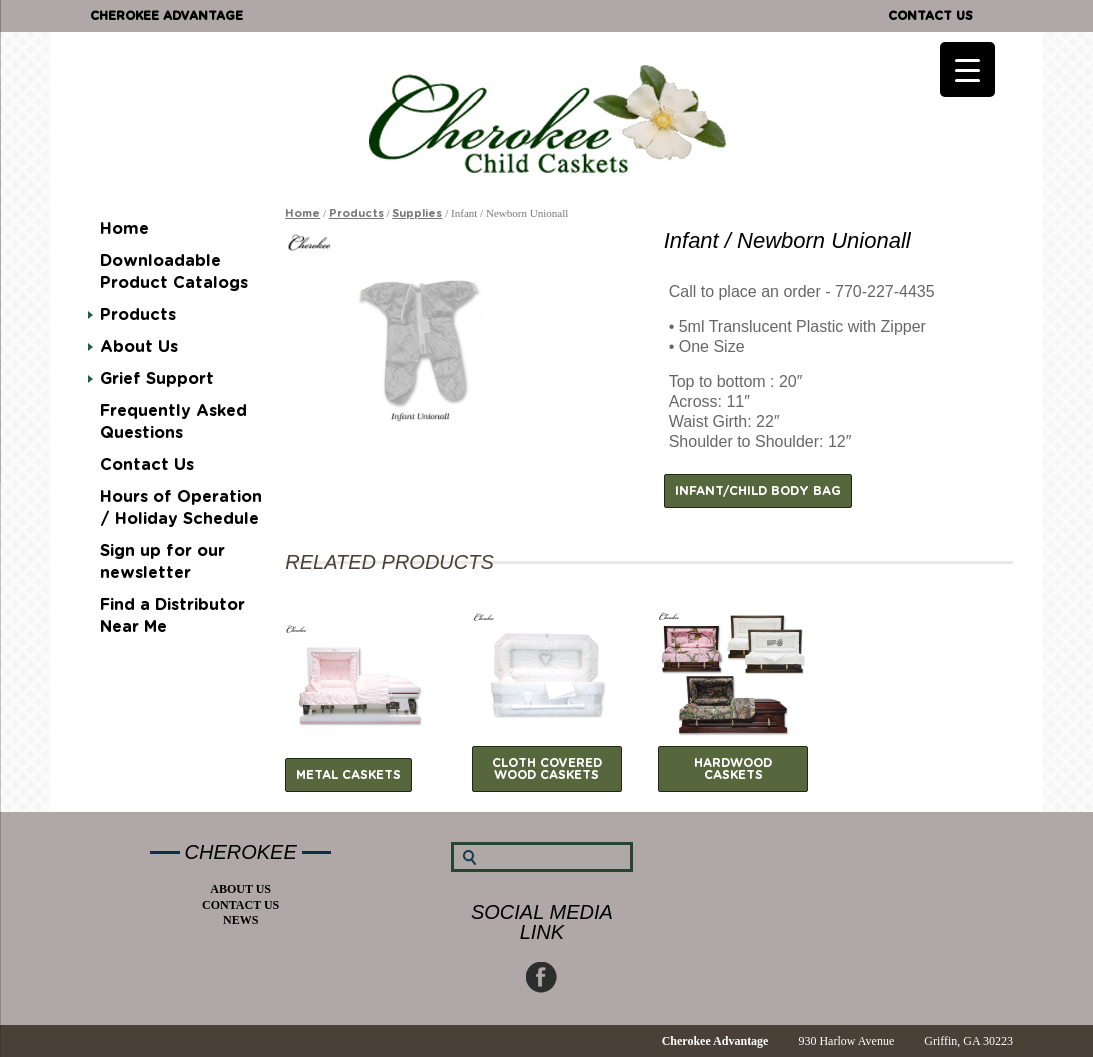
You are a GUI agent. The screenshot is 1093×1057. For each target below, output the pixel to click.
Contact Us (930, 16)
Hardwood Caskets (733, 769)
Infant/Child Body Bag (758, 491)
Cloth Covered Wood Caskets (547, 769)
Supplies (417, 213)
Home (124, 229)
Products (138, 315)
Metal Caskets (348, 775)
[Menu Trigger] (967, 69)
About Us (139, 347)
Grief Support (157, 379)
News (240, 920)
